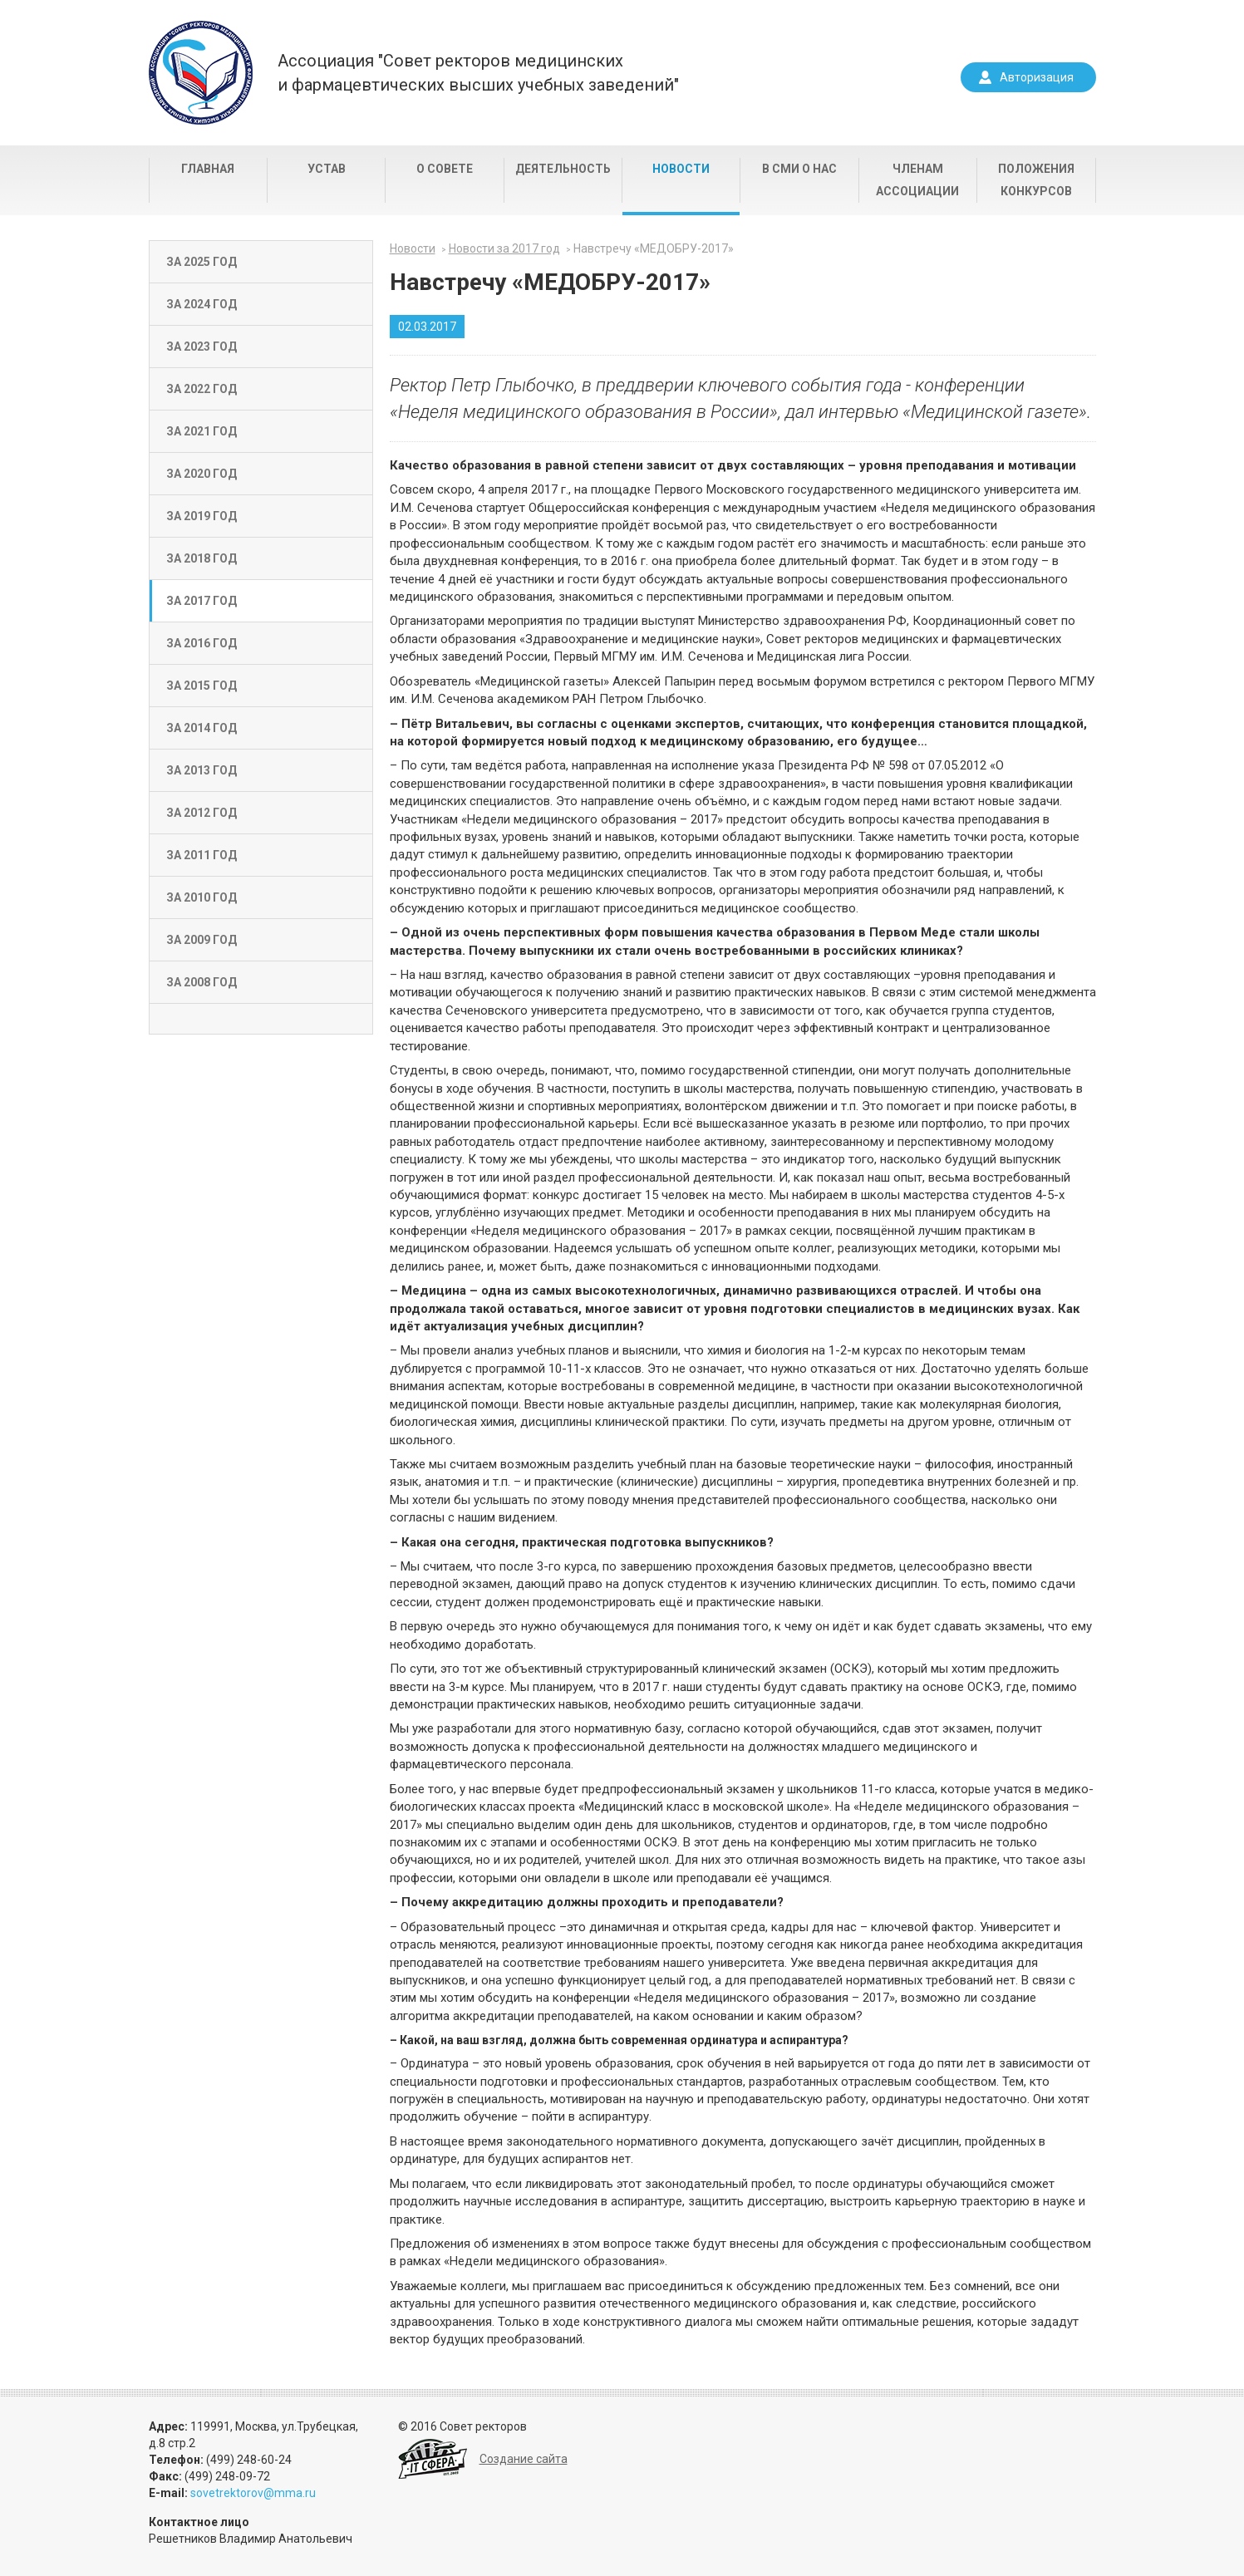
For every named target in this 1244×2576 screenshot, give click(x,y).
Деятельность (563, 168)
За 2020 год (201, 473)
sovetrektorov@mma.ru (253, 2493)
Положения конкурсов (1036, 180)
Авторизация (1037, 77)
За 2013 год (201, 770)
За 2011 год (201, 855)
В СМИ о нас (799, 168)
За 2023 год (201, 346)
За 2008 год (201, 982)
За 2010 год (201, 897)
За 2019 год (201, 516)
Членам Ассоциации (917, 180)
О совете (444, 168)
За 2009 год (201, 939)
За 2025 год (201, 261)
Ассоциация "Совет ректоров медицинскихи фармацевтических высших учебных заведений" (478, 73)
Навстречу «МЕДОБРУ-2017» (653, 248)
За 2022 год (201, 389)
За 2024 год (201, 304)
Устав (326, 168)
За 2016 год (201, 643)
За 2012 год (201, 812)
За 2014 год (201, 728)
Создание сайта (523, 2458)
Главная (207, 168)
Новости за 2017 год (504, 248)
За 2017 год (201, 600)
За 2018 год (201, 558)
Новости (681, 168)
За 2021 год (201, 431)
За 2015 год (201, 685)
